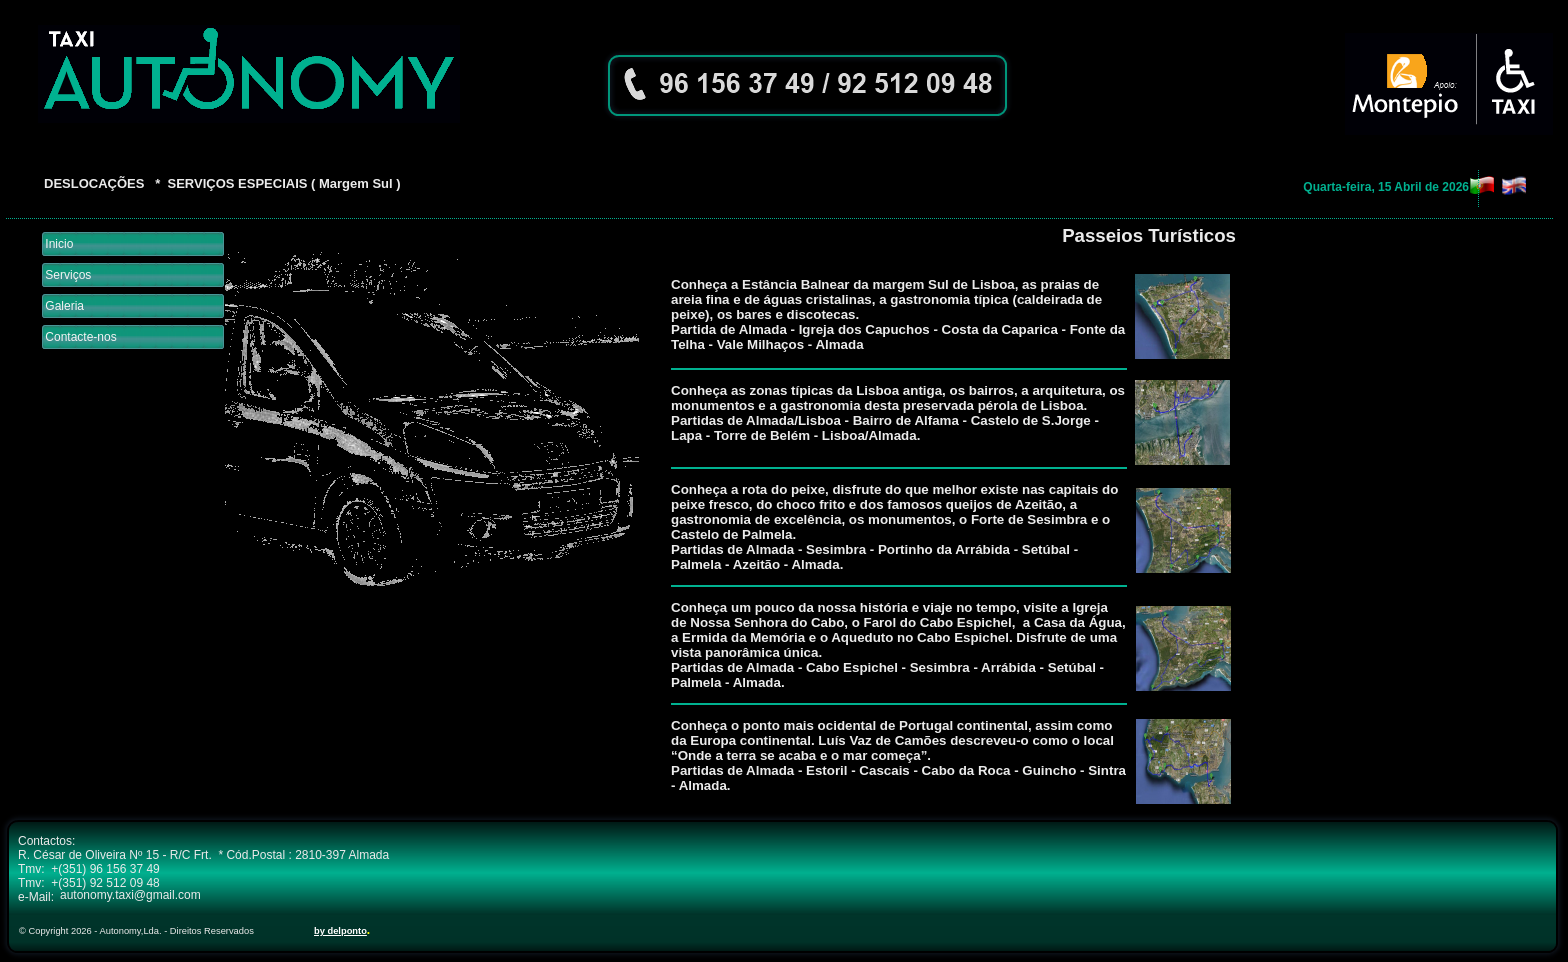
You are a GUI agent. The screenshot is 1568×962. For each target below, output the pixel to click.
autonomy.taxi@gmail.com (130, 895)
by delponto (340, 931)
